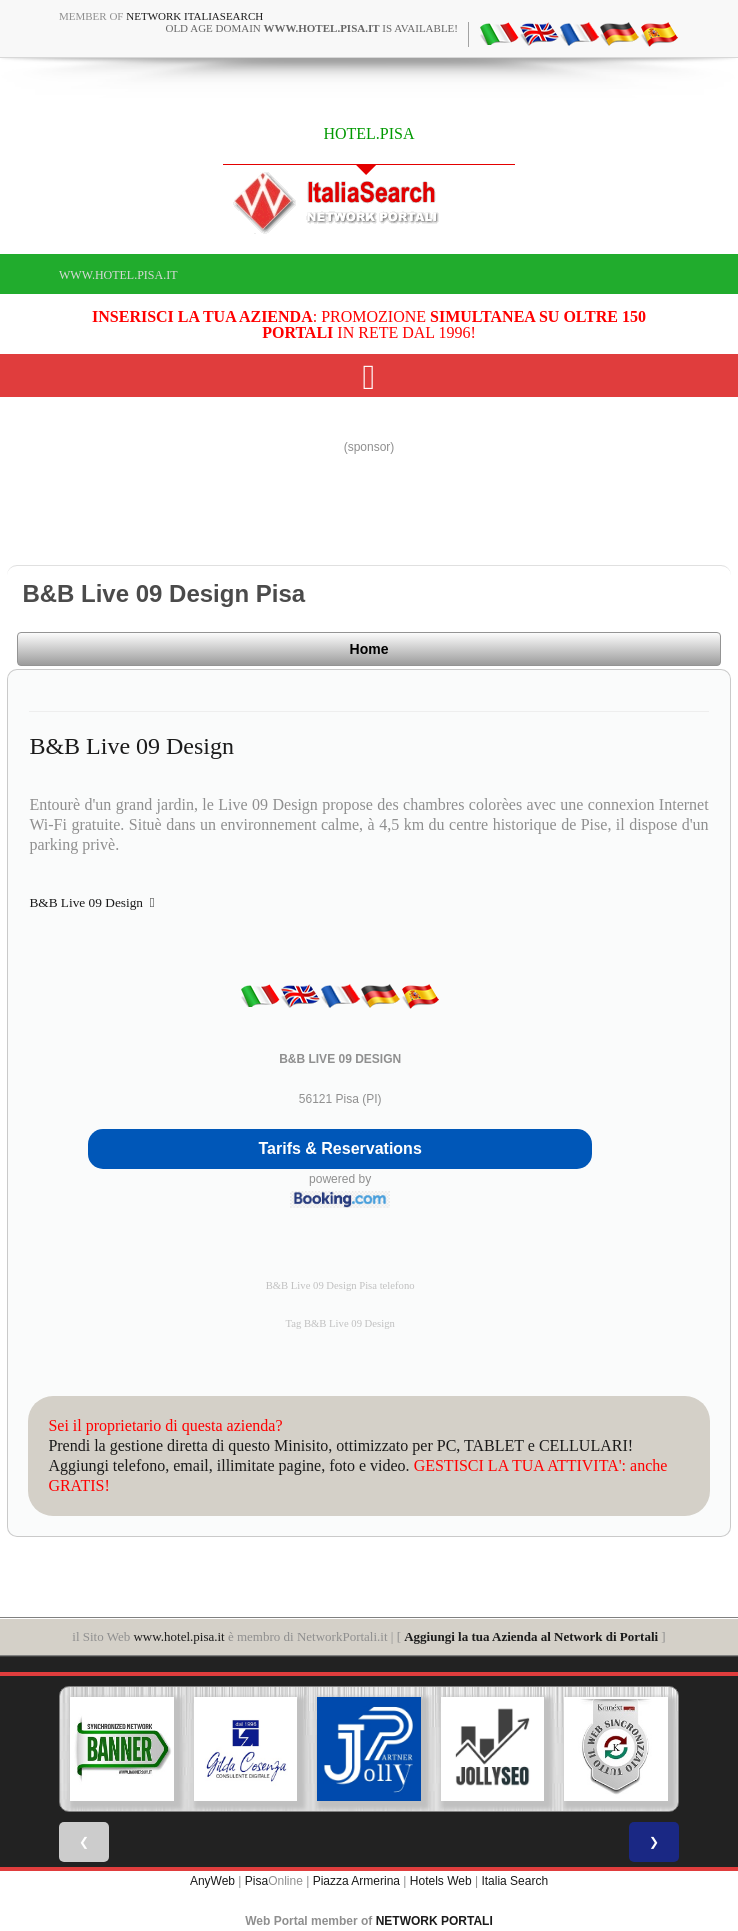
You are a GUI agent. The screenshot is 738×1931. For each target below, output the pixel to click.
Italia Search (514, 1881)
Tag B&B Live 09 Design (339, 1323)
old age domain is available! (311, 28)
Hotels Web (441, 1881)
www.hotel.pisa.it (118, 275)
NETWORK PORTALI (434, 1921)
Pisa (256, 1881)
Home (369, 649)
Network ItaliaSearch (194, 16)
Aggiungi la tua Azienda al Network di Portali (531, 1636)
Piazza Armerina (356, 1881)
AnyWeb (212, 1881)
